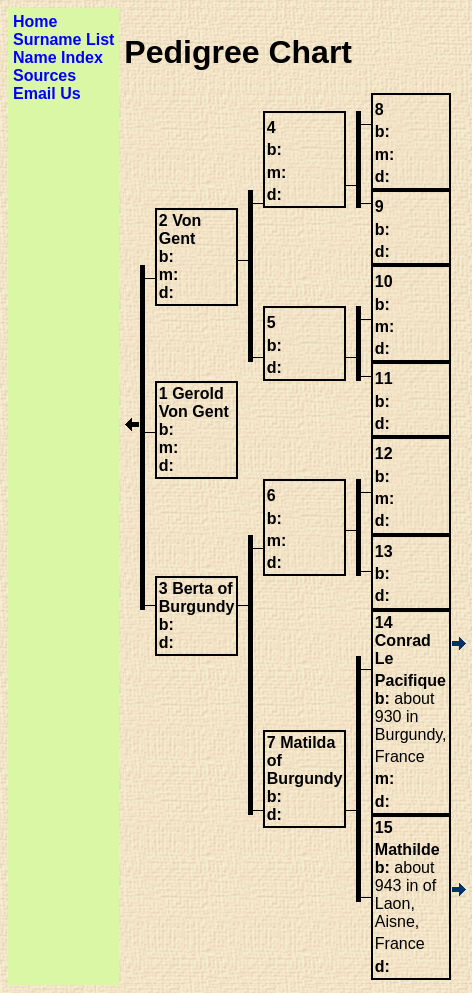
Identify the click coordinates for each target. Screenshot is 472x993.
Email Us (47, 93)
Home (35, 21)
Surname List (63, 39)
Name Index (58, 57)
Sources (44, 75)
